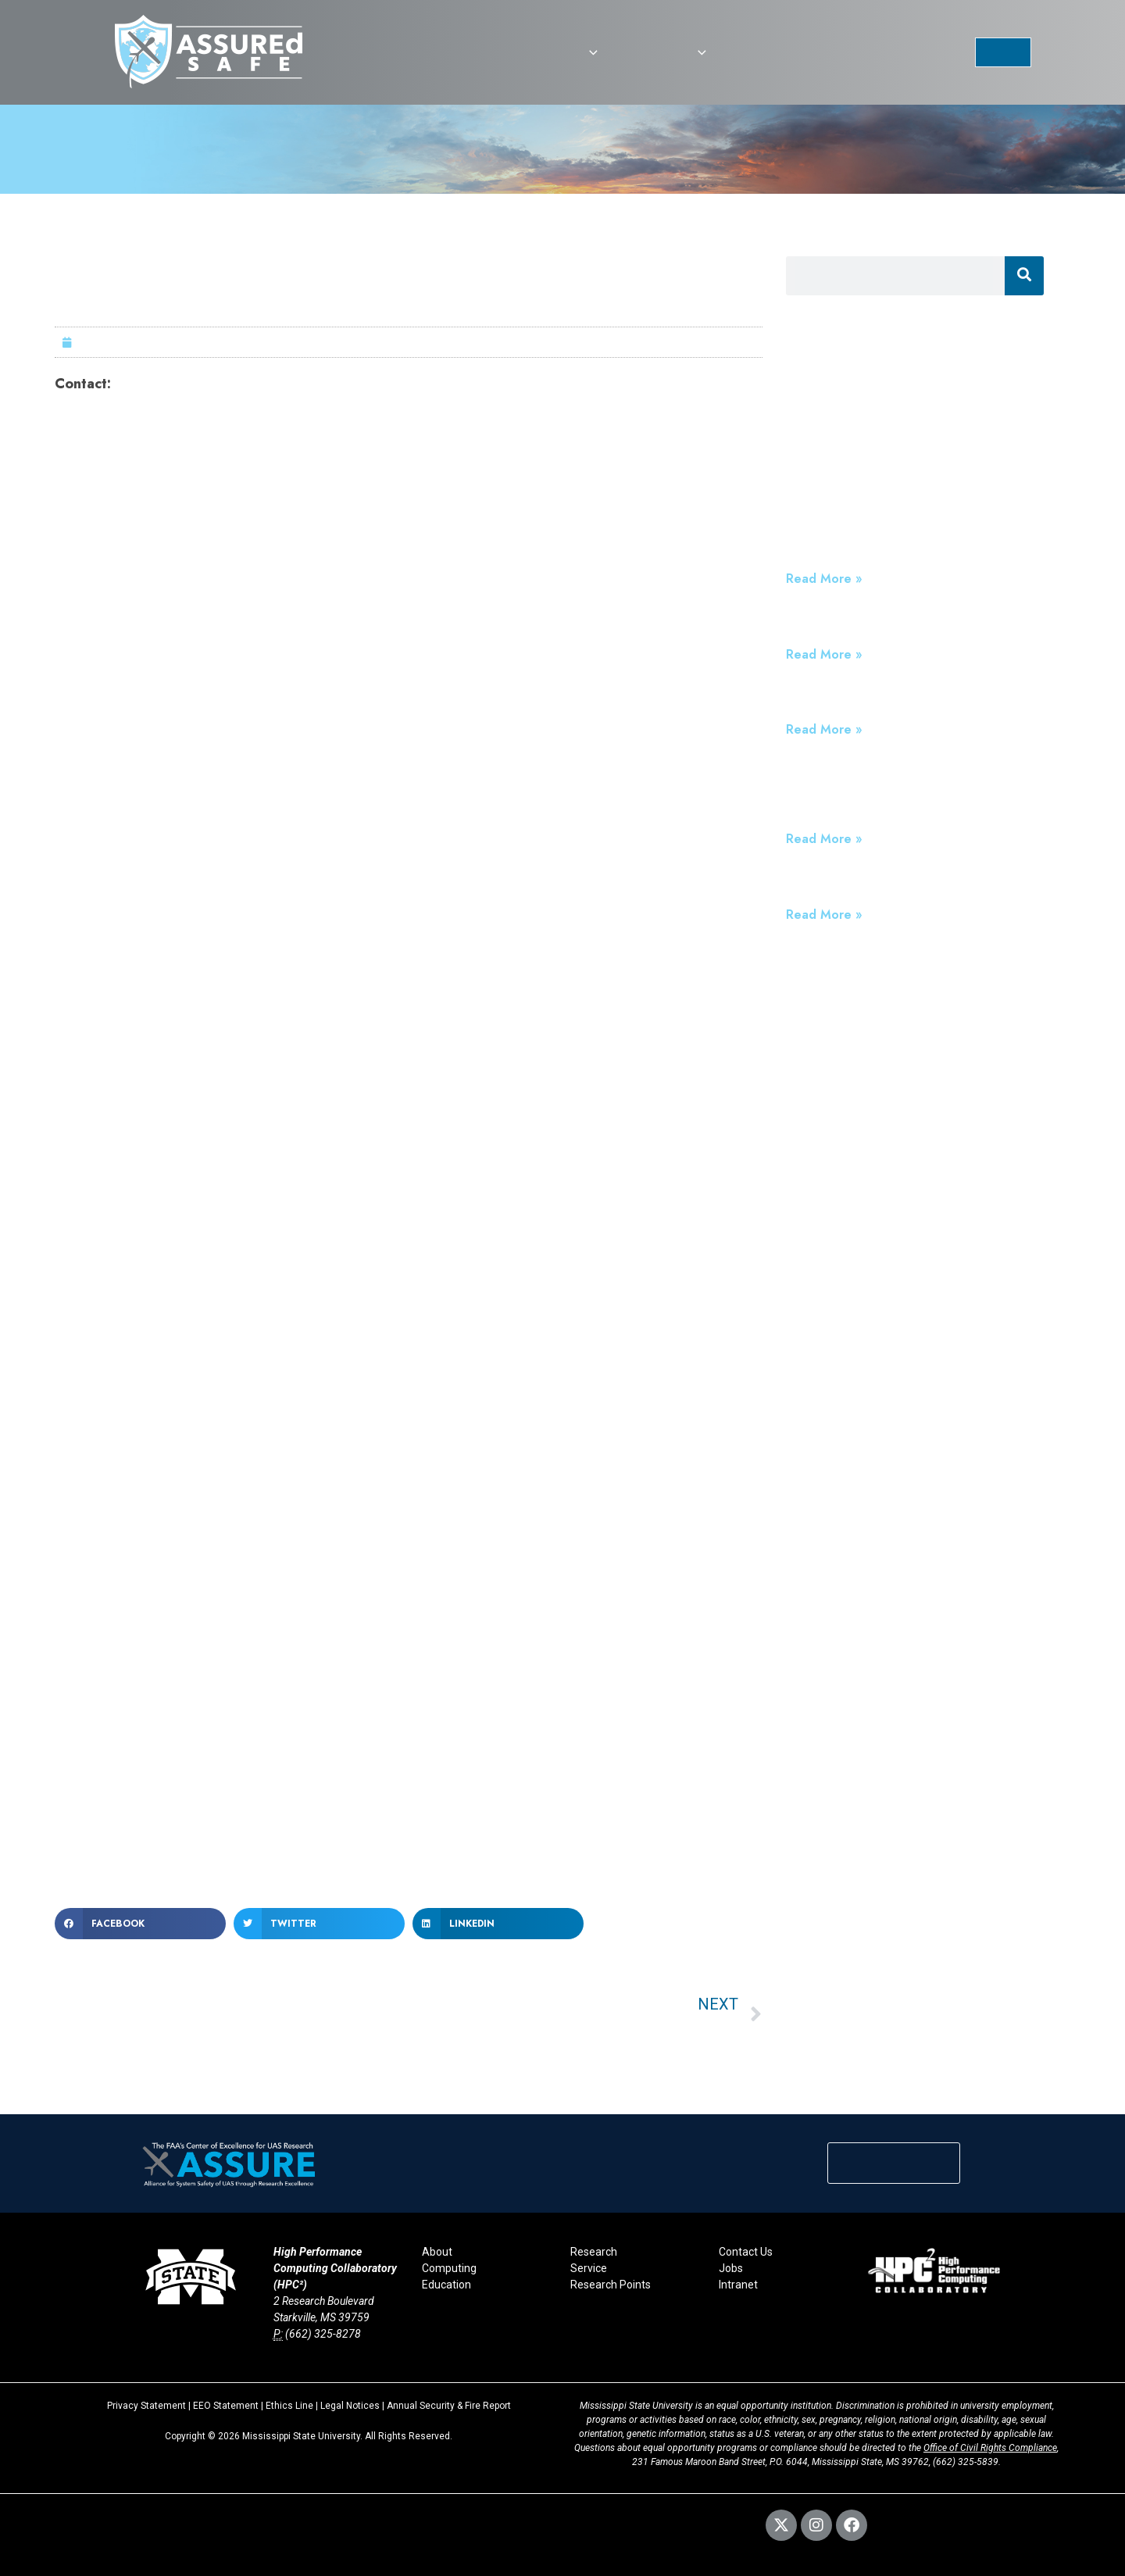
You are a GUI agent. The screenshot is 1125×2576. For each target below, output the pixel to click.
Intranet (738, 2284)
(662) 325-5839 (965, 2461)
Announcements (833, 417)
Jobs (731, 2268)
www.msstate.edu (546, 1857)
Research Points (610, 2284)
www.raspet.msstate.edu (426, 1811)
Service (588, 2268)
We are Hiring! (831, 624)
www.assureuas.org (197, 1766)
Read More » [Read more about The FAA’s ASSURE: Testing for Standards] (824, 729)
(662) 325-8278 (323, 2334)
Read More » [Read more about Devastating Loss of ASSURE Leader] (824, 915)
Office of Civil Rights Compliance (990, 2447)
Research (593, 2252)
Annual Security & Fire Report (449, 2405)
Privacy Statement (146, 2405)
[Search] (1024, 275)
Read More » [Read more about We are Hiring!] (824, 654)
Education (446, 2284)
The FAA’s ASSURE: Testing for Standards (913, 700)
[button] (589, 52)
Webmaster (313, 2517)
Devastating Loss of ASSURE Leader (898, 884)
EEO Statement (226, 2405)
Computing (449, 2268)
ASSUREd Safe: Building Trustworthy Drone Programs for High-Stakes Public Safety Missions (907, 532)
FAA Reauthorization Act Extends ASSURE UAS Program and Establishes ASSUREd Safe (914, 792)
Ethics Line (289, 2405)
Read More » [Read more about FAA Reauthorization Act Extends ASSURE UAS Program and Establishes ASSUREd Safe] (824, 839)
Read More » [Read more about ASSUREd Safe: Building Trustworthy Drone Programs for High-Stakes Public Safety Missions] (824, 579)
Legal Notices (350, 2405)
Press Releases (830, 396)
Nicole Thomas (160, 383)
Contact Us (746, 2252)
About (437, 2252)
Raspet (367, 1572)
